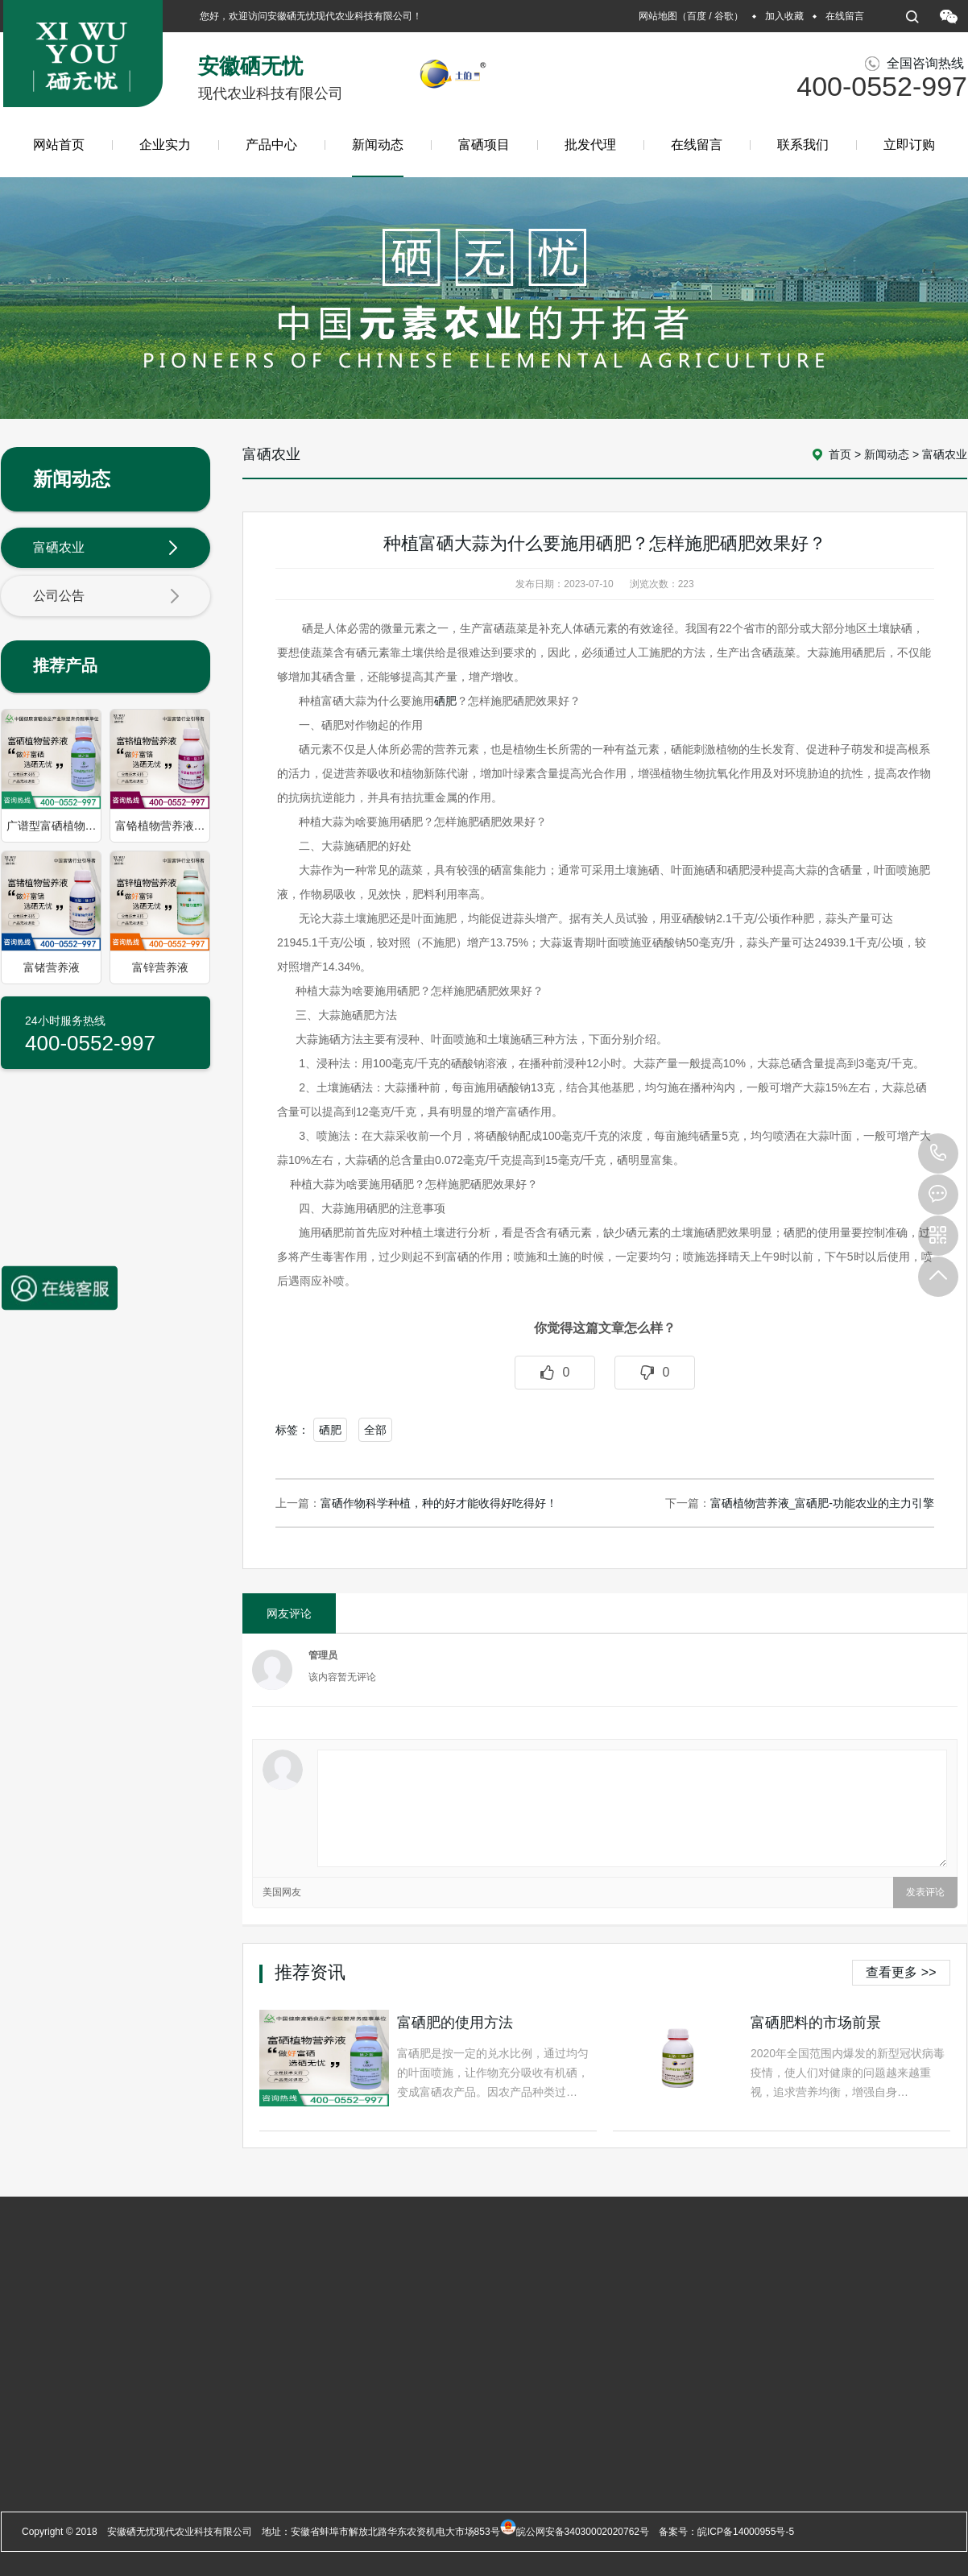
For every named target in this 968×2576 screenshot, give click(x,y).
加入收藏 (784, 16)
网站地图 (658, 16)
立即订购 (909, 144)
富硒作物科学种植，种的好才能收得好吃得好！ (439, 1503)
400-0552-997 (938, 1153)
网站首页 (59, 144)
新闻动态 (377, 157)
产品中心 (271, 144)
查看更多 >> (901, 1972)
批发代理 (590, 144)
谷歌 (724, 16)
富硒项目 (484, 144)
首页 (840, 454)
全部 (375, 1429)
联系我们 (803, 144)
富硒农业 (106, 548)
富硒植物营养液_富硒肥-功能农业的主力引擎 (822, 1503)
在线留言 (844, 16)
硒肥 (445, 700)
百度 (696, 16)
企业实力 (165, 144)
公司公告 (106, 597)
